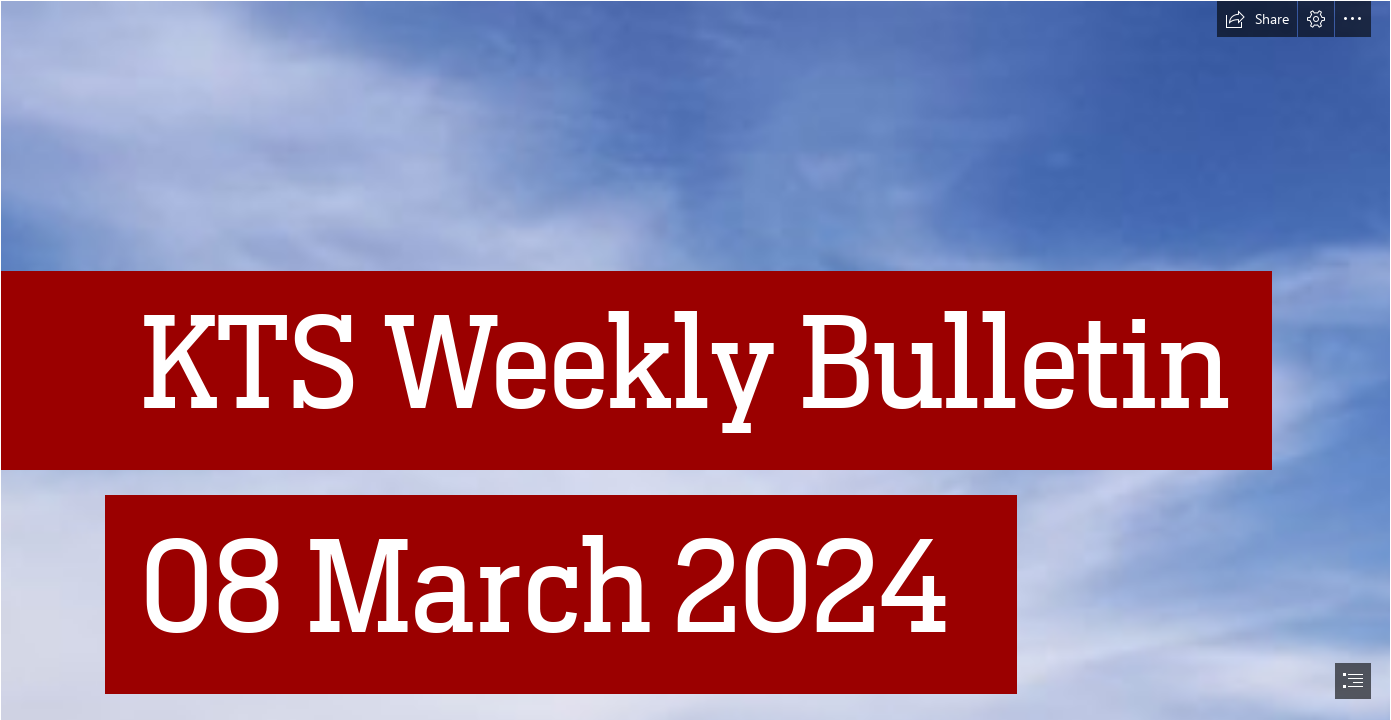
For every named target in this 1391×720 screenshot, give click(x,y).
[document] (695, 360)
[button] (1257, 19)
